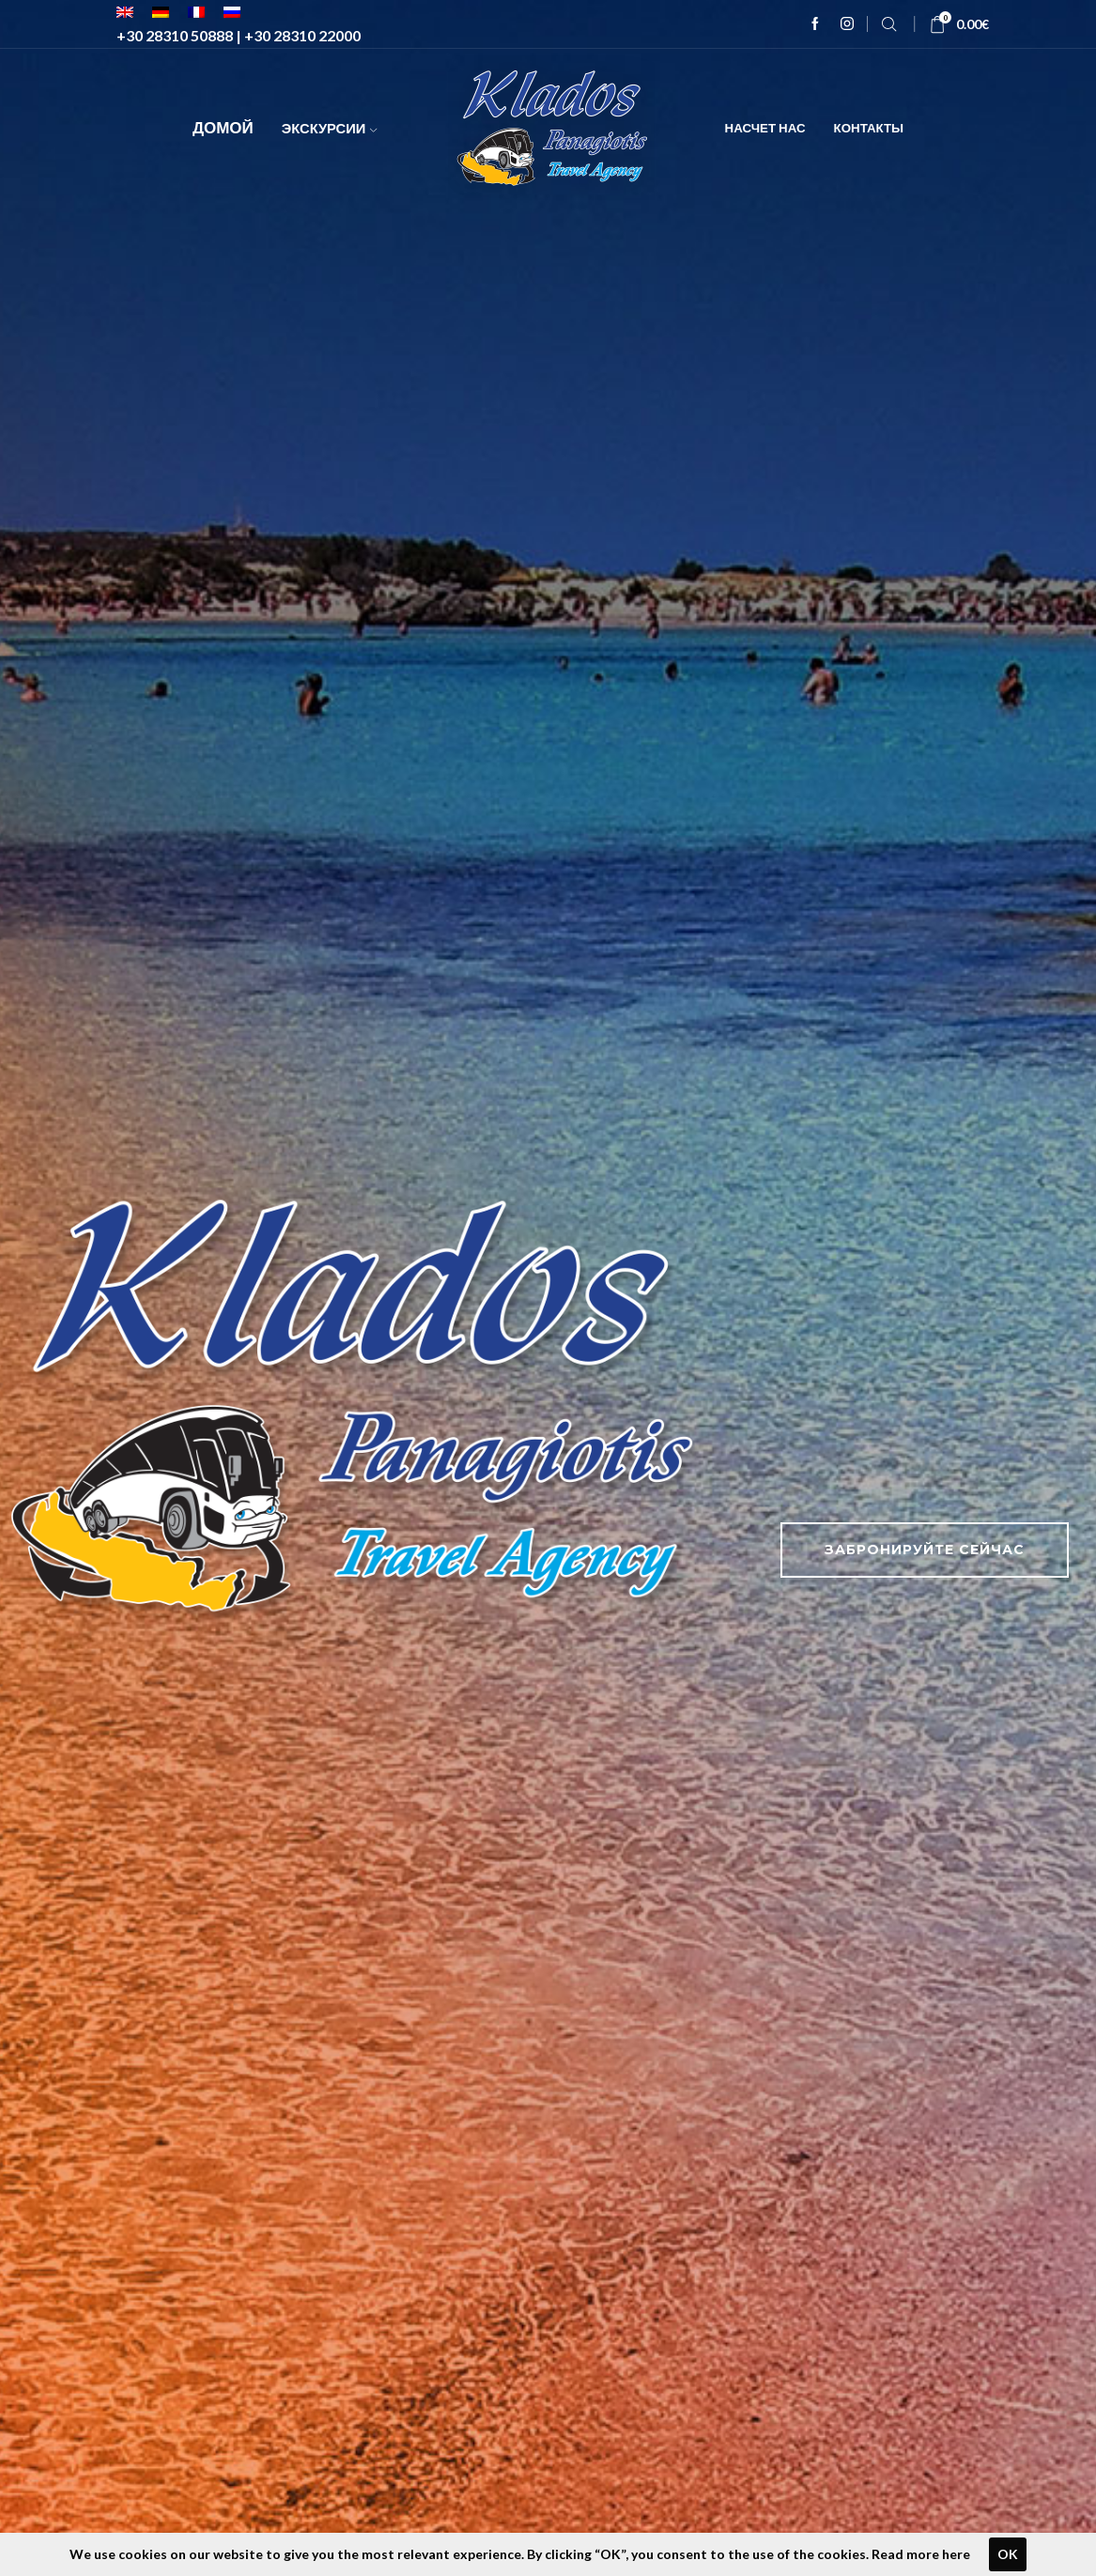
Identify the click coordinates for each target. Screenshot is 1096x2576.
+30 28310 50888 (174, 35)
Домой (223, 127)
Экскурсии (330, 127)
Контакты (869, 127)
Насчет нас (765, 127)
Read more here (921, 2554)
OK (1007, 2554)
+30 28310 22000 (302, 35)
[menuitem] (125, 11)
